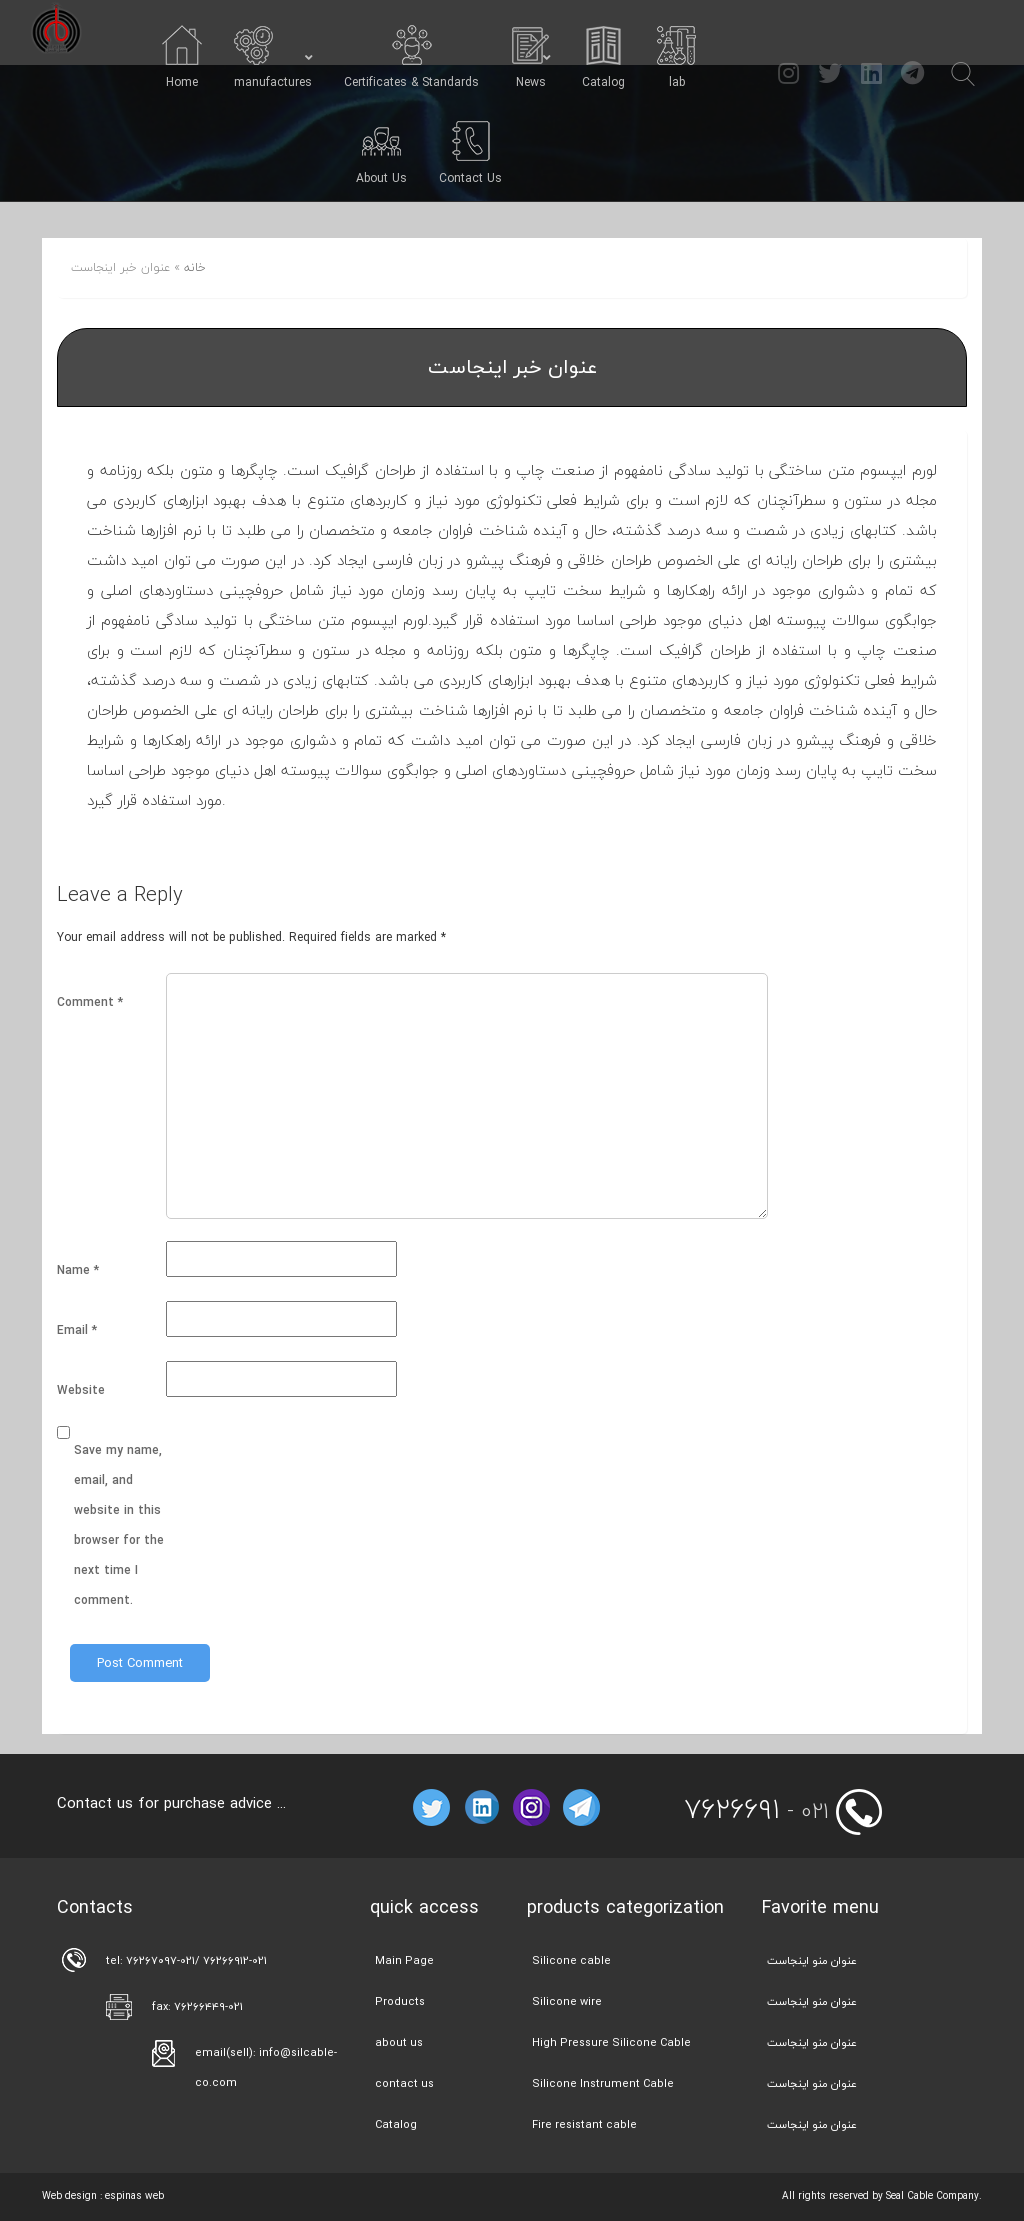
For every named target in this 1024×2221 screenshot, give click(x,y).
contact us (404, 2083)
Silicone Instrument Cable (603, 2083)
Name (78, 1270)
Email (77, 1330)
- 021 (756, 1811)
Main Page (404, 1960)
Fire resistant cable (584, 2124)
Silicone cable (571, 1960)
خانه (195, 267)
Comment (90, 1002)
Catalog (396, 2124)
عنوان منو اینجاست (812, 1960)
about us (399, 2042)
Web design (69, 2195)
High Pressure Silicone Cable (611, 2042)
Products (400, 2001)
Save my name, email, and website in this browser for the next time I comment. (119, 1525)
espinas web (134, 2195)
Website (81, 1390)
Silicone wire (567, 2001)
